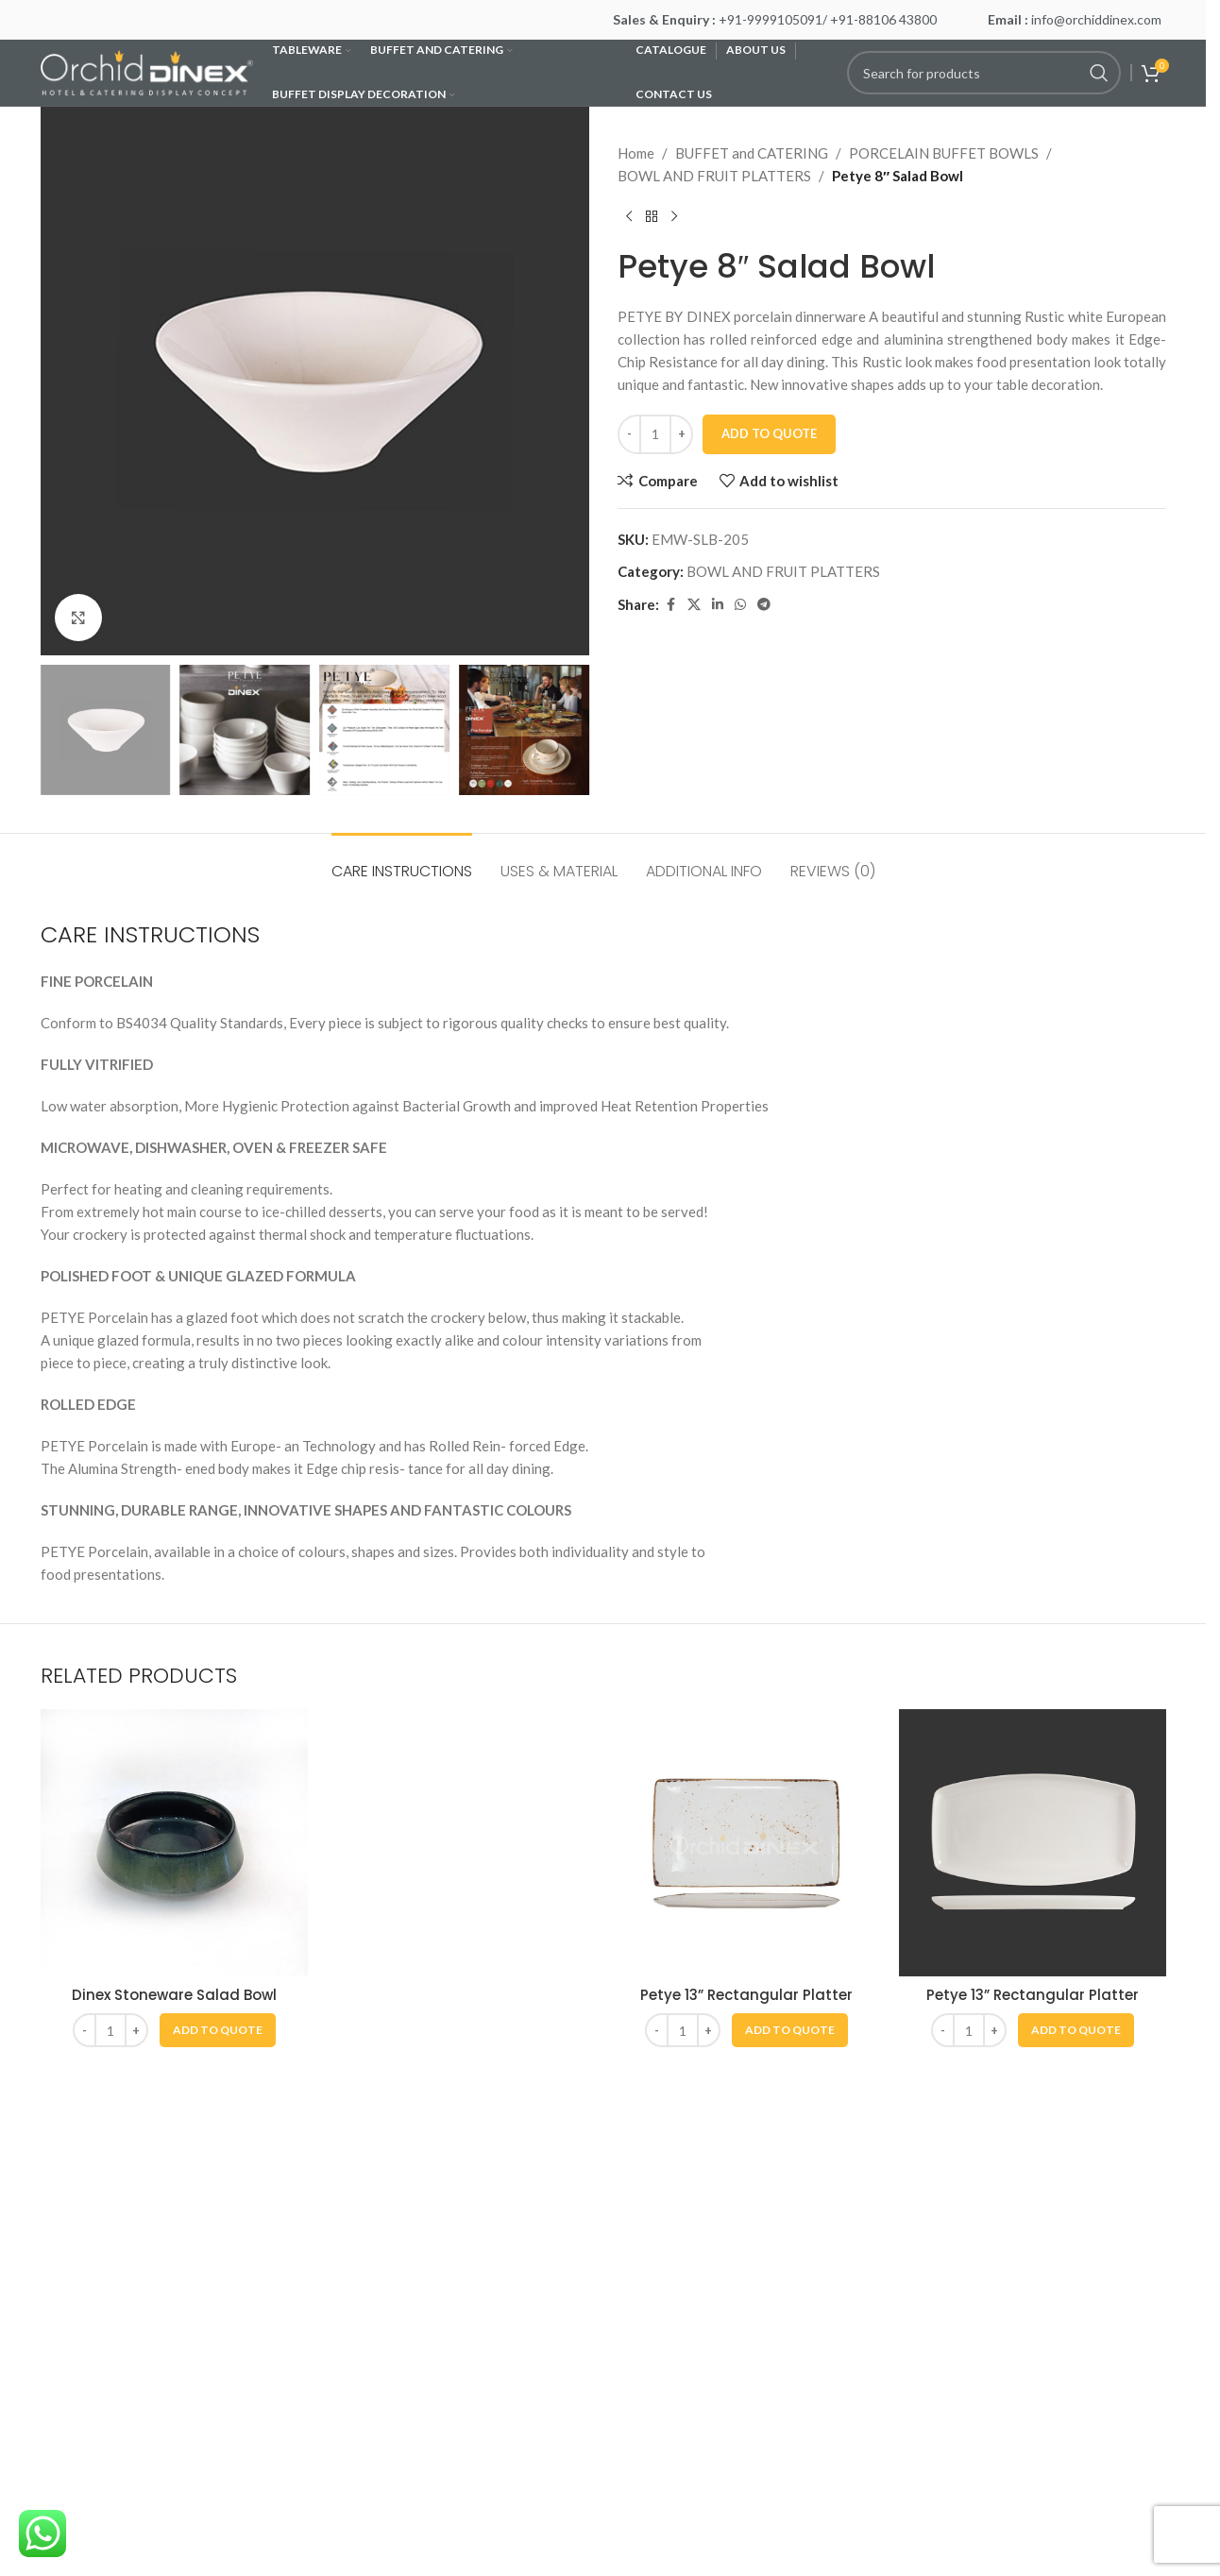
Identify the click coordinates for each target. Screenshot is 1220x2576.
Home (636, 152)
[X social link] (694, 605)
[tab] (401, 861)
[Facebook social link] (670, 605)
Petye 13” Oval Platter (459, 1995)
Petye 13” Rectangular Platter (746, 1995)
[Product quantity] (655, 434)
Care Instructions (95, 2262)
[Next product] (674, 217)
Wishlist (355, 2262)
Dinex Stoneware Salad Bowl (174, 1995)
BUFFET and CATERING (751, 152)
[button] (218, 2030)
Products (357, 2330)
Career (62, 2432)
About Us (69, 2228)
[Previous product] (629, 217)
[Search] (984, 72)
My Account (366, 2228)
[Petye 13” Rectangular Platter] (746, 1842)
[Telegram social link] (764, 605)
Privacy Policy (86, 2364)
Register (356, 2398)
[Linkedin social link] (717, 605)
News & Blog (81, 2330)
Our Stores (75, 2296)
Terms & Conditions (101, 2398)
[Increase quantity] (681, 434)
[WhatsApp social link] (740, 605)
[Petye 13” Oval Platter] (460, 1842)
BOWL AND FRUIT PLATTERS (714, 175)
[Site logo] (147, 70)
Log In (348, 2364)
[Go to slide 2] (613, 2136)
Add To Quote (769, 433)
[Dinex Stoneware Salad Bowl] (174, 1842)
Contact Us (75, 2466)
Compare (357, 2296)
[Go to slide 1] (594, 2136)
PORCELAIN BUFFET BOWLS (944, 152)
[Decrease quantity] (629, 434)
